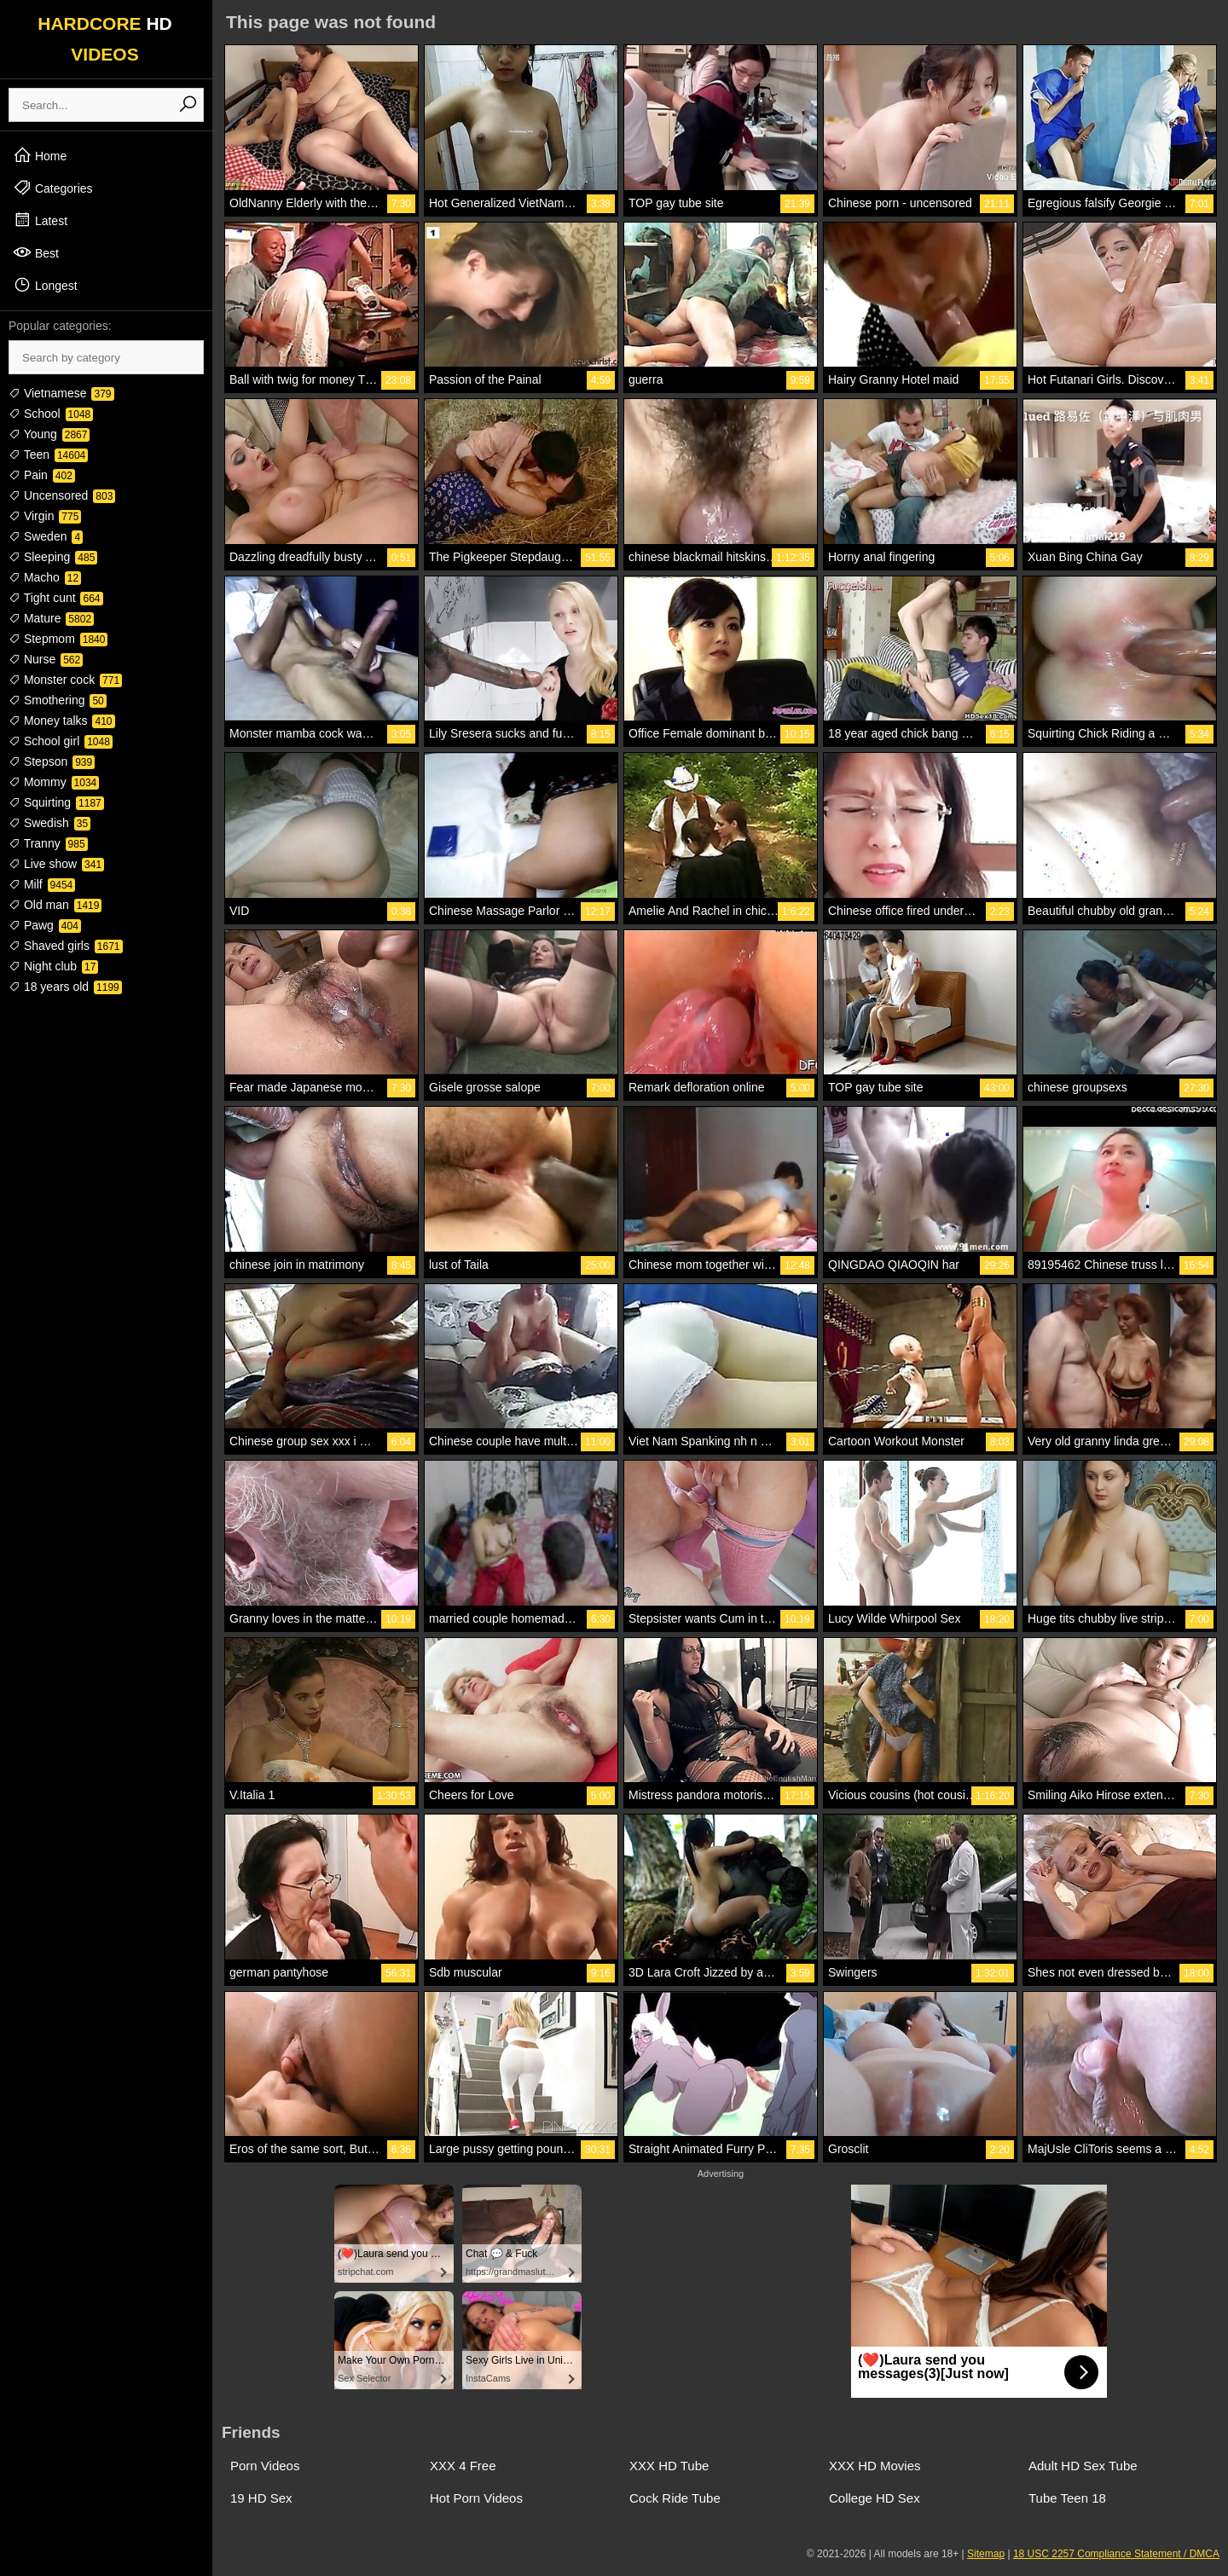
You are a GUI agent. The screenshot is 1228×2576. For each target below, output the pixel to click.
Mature (51, 618)
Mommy (54, 782)
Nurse (46, 659)
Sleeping (53, 557)
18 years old (65, 986)
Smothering (58, 700)
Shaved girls (66, 945)
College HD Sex (874, 2498)
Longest (45, 284)
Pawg (45, 925)
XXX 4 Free (463, 2465)
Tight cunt (56, 598)
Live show (56, 864)
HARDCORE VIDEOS (105, 39)
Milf (42, 884)
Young (49, 434)
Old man (55, 905)
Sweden (46, 536)
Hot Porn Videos (476, 2498)
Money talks (62, 720)
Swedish (49, 823)
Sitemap (986, 2554)
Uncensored (62, 495)
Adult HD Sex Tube (1083, 2465)
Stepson (52, 761)
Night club (53, 966)
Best (36, 252)
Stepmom (58, 638)
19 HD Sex (261, 2498)
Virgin (45, 516)
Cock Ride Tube (675, 2498)
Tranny (48, 843)
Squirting (56, 802)
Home (40, 155)
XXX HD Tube (669, 2465)
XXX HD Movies (875, 2465)
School (51, 413)
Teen (48, 454)
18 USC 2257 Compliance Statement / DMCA (1116, 2554)
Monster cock (65, 679)
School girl (61, 741)
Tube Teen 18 (1067, 2498)
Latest (40, 220)
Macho (45, 577)
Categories (53, 187)
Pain (42, 475)
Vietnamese (61, 393)
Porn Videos (264, 2465)
